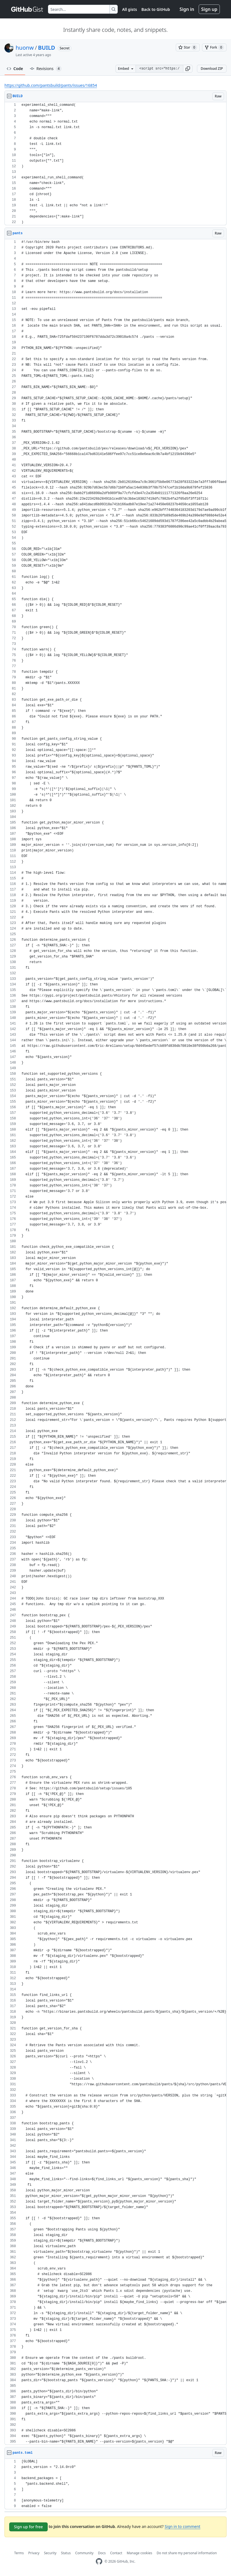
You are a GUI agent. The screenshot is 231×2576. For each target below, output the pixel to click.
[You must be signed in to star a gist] (188, 47)
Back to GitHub (155, 9)
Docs (102, 2553)
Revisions (46, 68)
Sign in (187, 9)
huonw (25, 47)
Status (66, 2553)
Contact (116, 2553)
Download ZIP (212, 68)
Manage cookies (139, 2553)
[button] (187, 69)
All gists (129, 9)
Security (50, 2553)
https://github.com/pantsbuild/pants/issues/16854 (50, 85)
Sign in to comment (182, 2526)
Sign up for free (28, 2526)
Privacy (33, 2553)
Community (84, 2553)
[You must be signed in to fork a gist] (214, 47)
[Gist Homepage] (27, 9)
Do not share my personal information (187, 2553)
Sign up (209, 9)
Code (15, 68)
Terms (19, 2553)
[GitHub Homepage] (99, 2561)
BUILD (46, 47)
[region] (115, 163)
